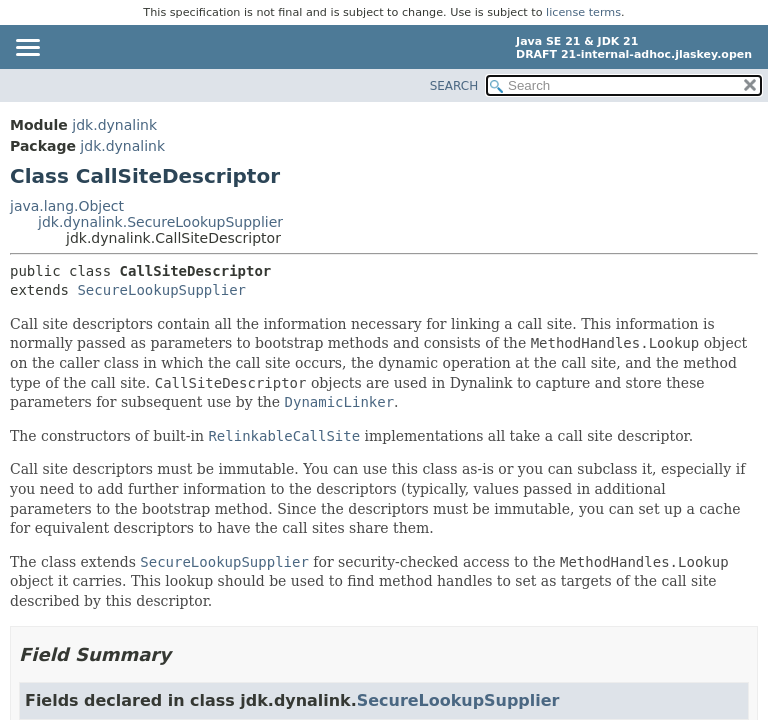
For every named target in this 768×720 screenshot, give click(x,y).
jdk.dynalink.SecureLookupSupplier (160, 222)
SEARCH (454, 86)
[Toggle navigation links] (27, 49)
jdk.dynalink (114, 125)
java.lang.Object (67, 206)
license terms (583, 12)
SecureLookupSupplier (161, 290)
